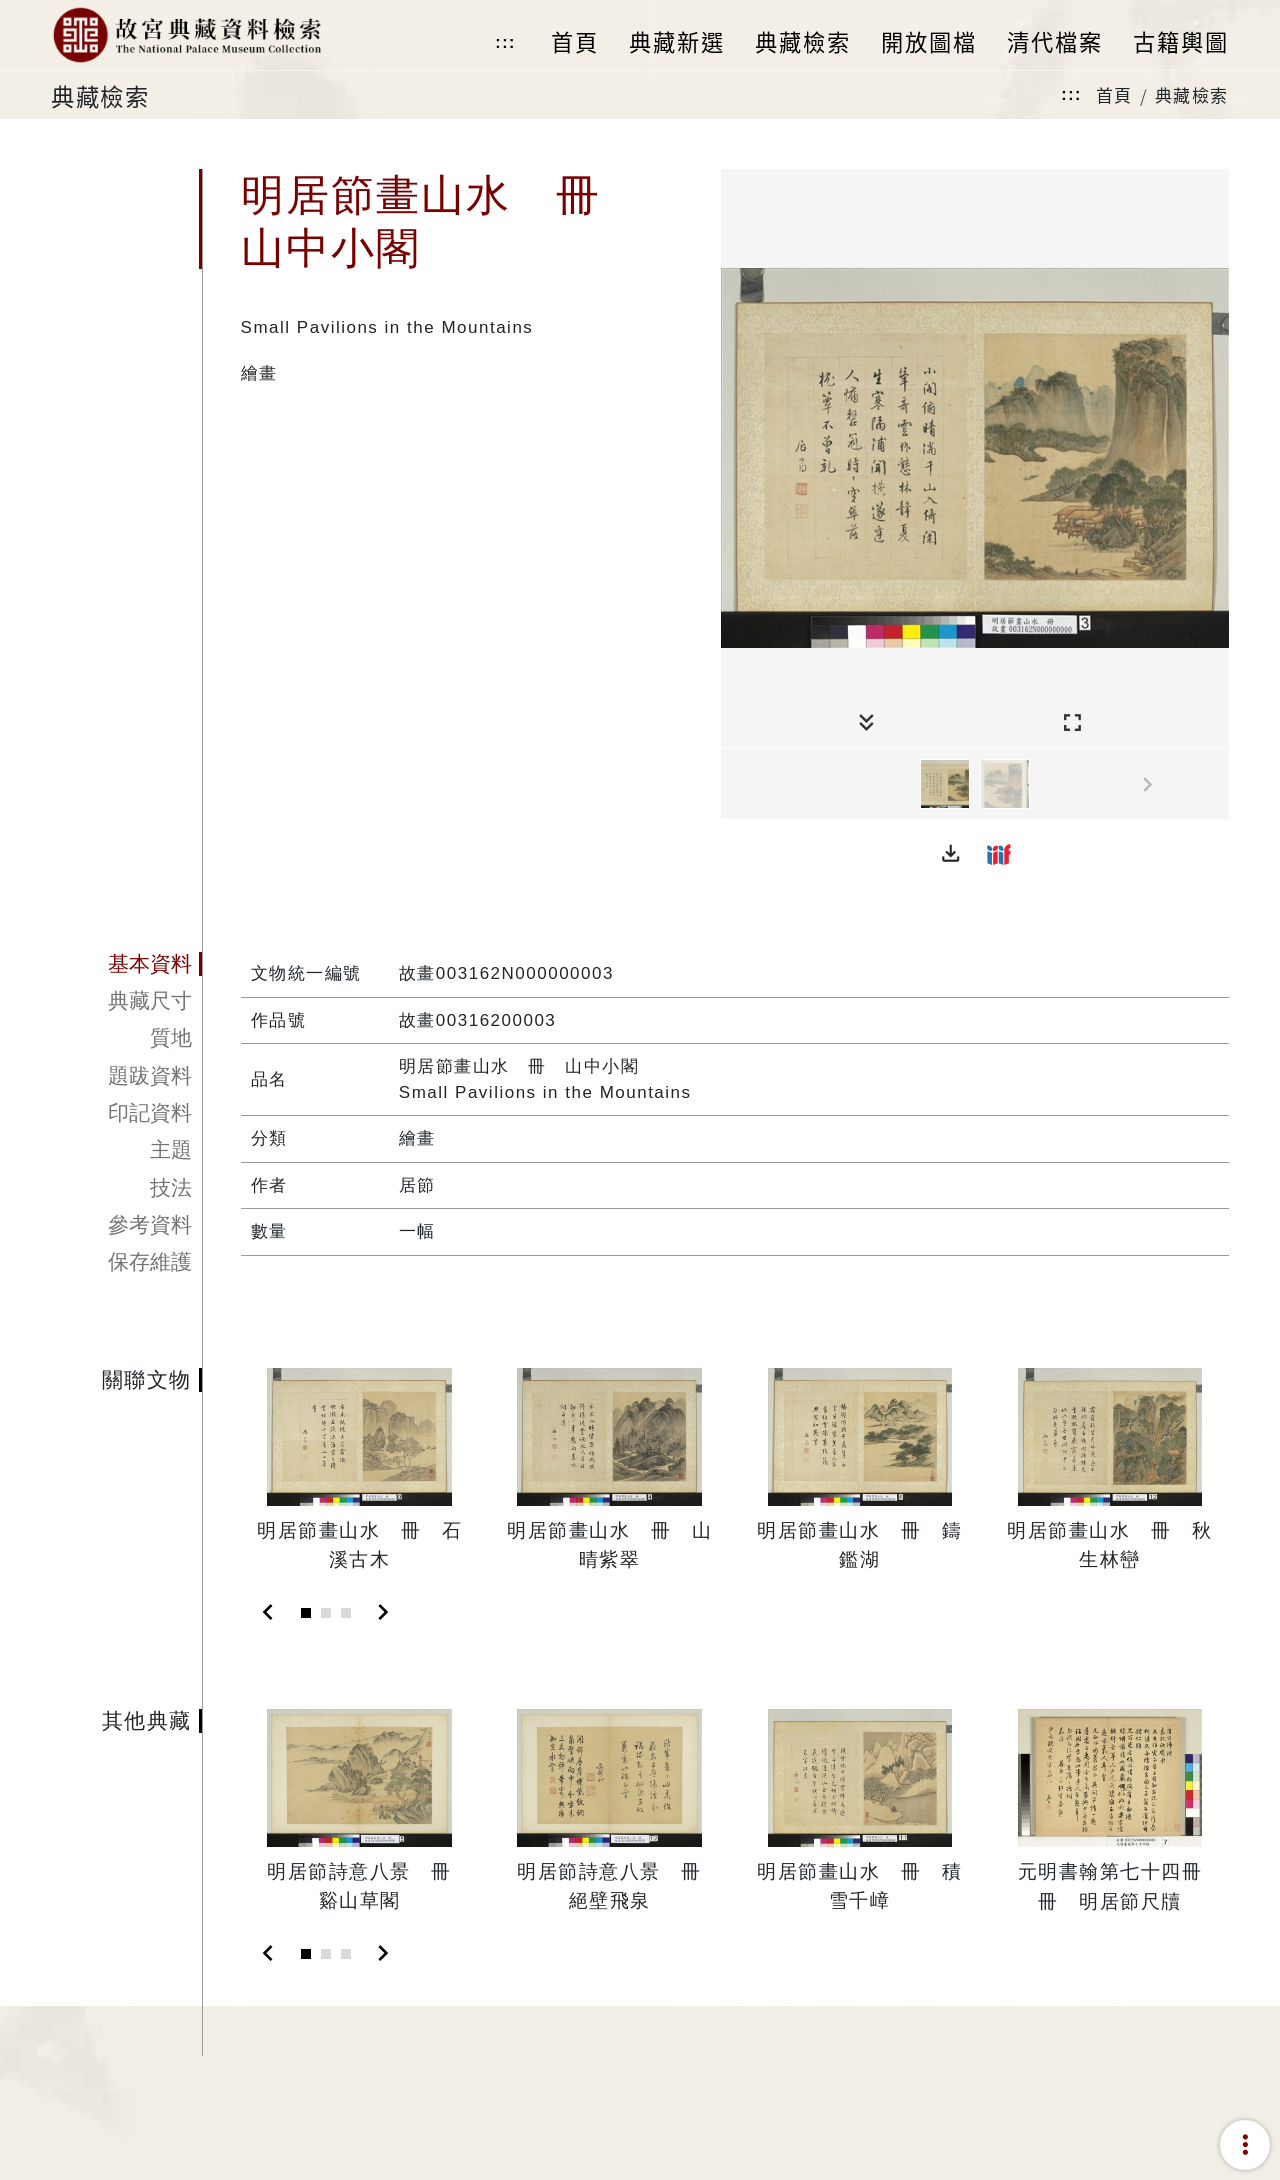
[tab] (126, 964)
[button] (951, 854)
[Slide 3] (346, 1613)
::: (505, 42)
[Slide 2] (326, 1613)
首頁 (1114, 94)
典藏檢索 (1192, 94)
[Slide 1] (306, 1613)
